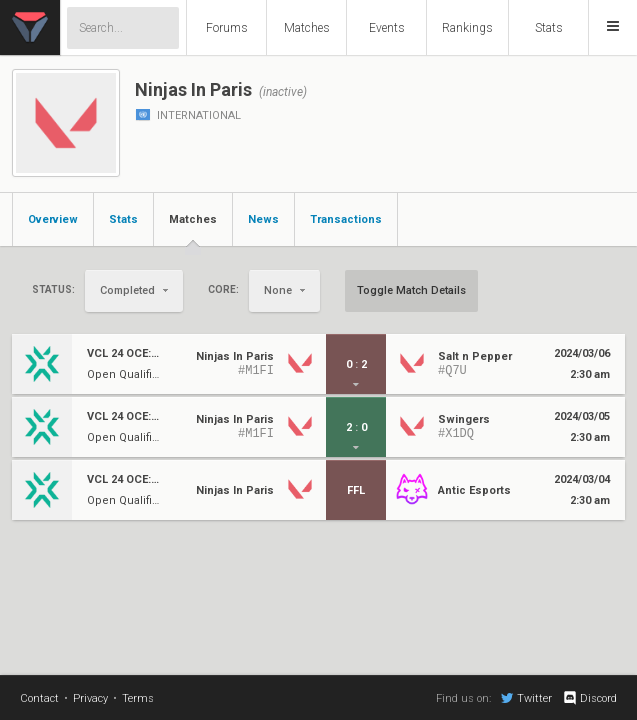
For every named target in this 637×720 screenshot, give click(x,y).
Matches (307, 28)
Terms (138, 698)
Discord (589, 698)
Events (387, 28)
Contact (39, 698)
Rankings (467, 28)
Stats (549, 28)
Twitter (526, 698)
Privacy (90, 698)
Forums (227, 28)
